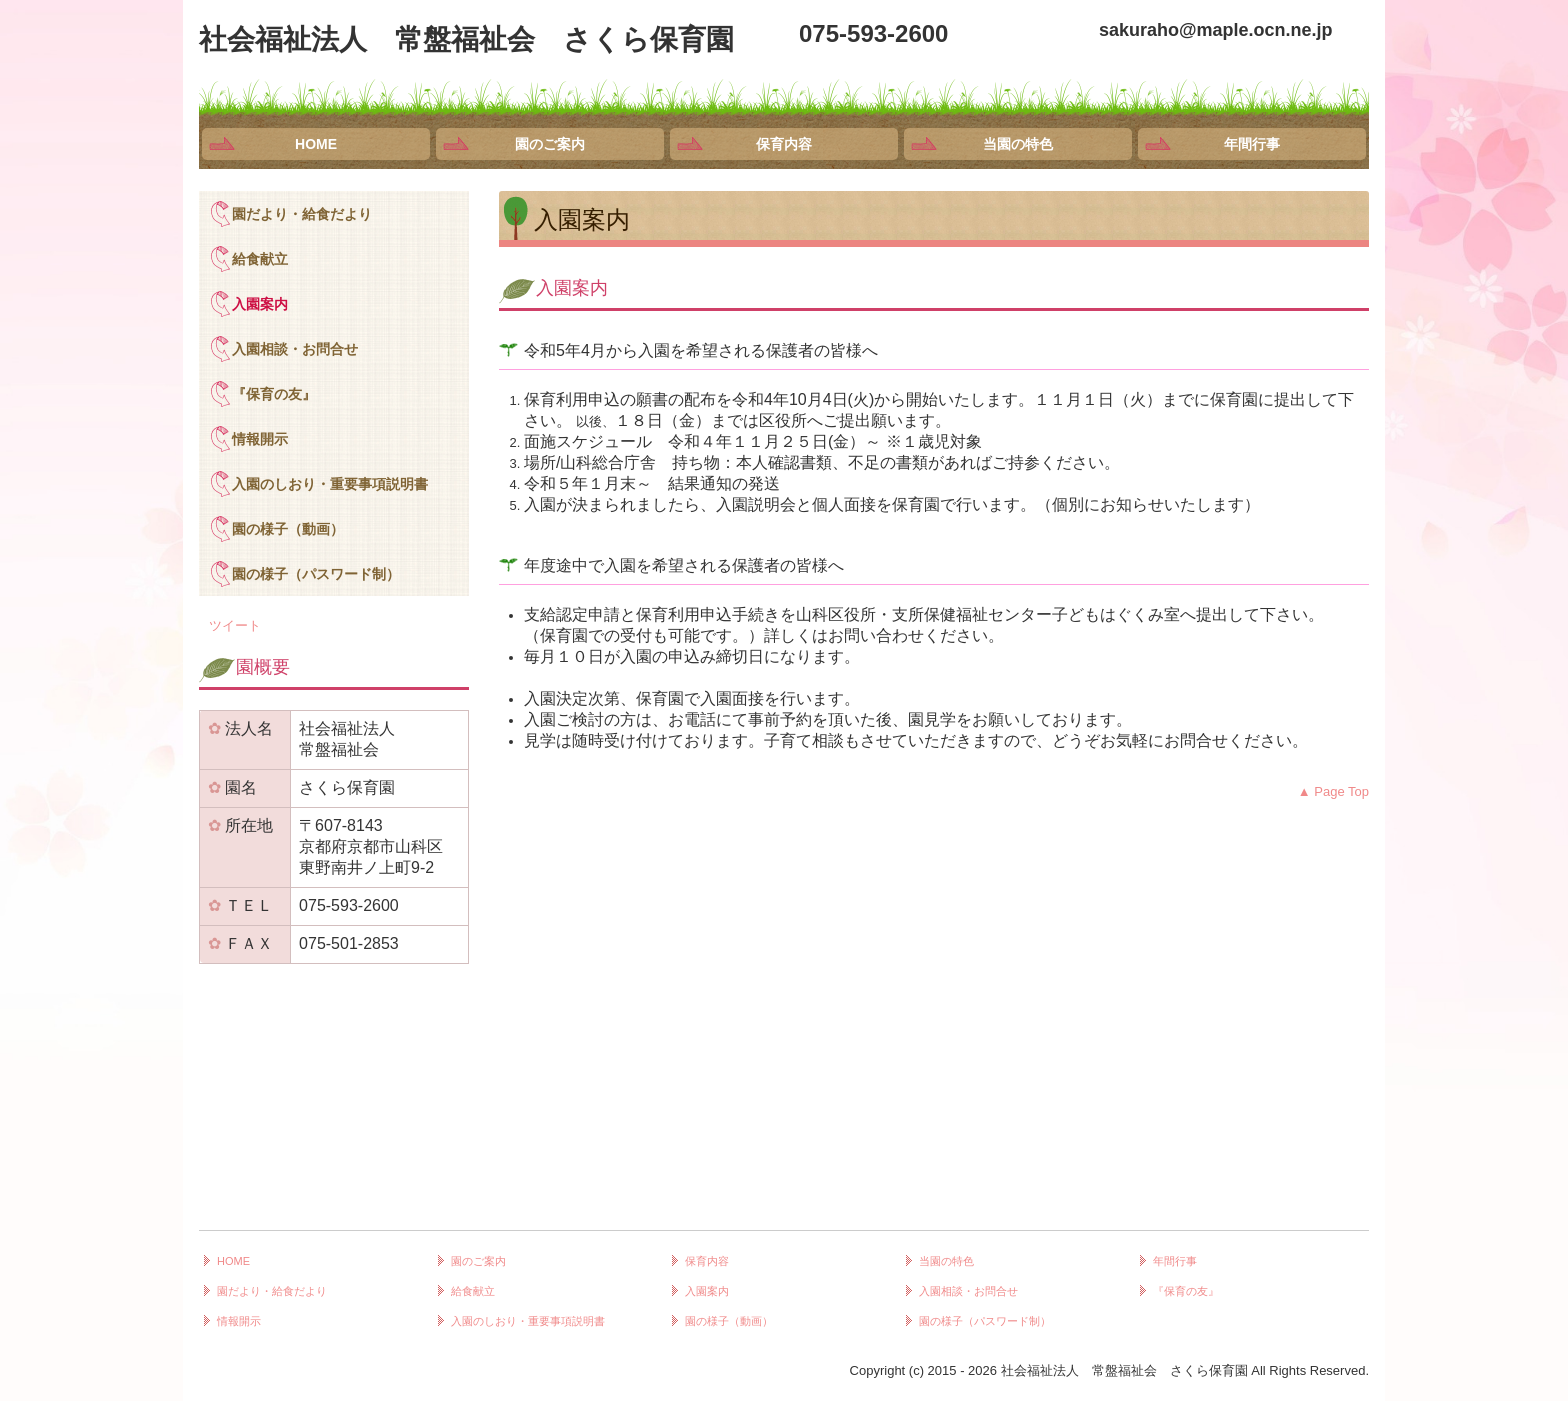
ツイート (235, 625)
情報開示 (260, 439)
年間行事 (1252, 144)
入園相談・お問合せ (295, 349)
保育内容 (784, 144)
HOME (316, 144)
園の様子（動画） (288, 529)
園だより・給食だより (302, 214)
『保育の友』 (274, 394)
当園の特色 (1018, 144)
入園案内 (260, 304)
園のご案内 (550, 144)
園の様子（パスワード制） (316, 574)
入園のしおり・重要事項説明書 (330, 484)
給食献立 (260, 259)
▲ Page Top (1333, 791)
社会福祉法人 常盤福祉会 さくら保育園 (466, 39)
